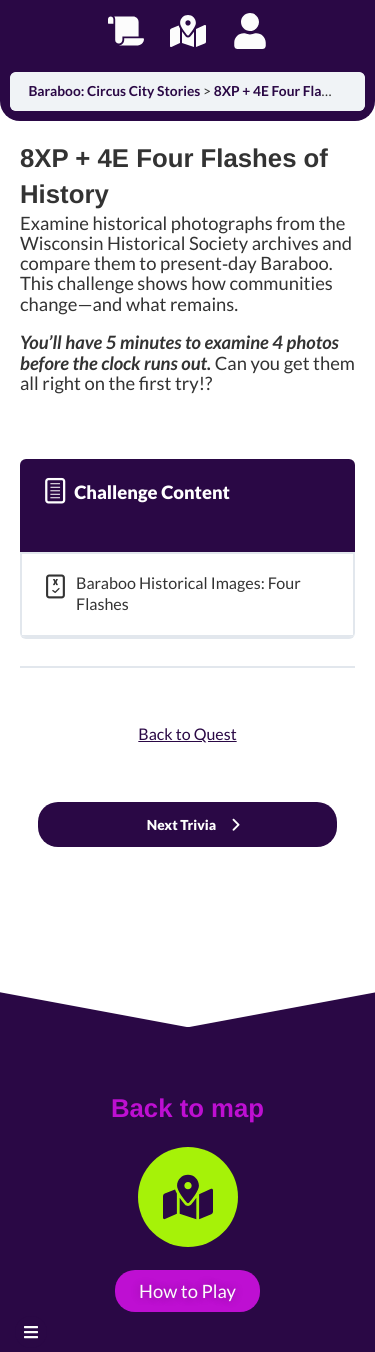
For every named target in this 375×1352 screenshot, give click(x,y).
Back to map (187, 1109)
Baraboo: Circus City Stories (115, 90)
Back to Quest (187, 734)
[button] (31, 1332)
